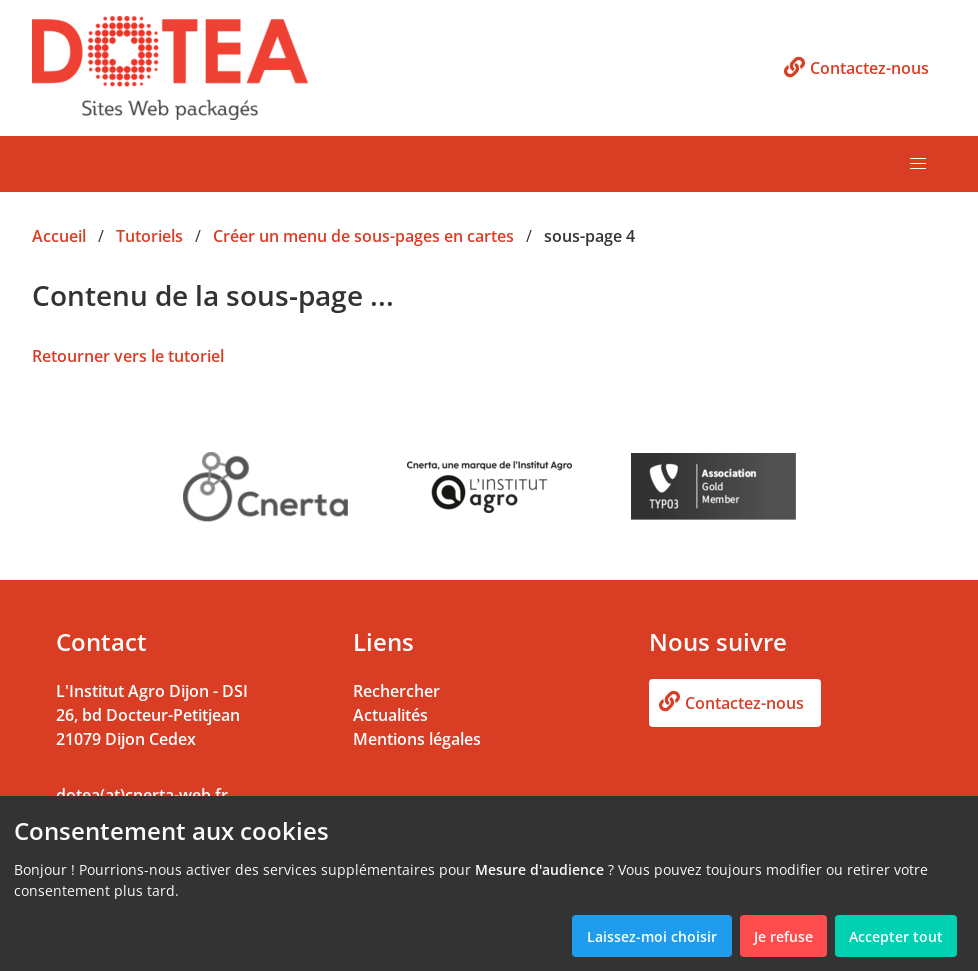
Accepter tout (896, 936)
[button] (918, 164)
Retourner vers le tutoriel (128, 356)
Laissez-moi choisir (652, 936)
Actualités (390, 715)
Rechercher (396, 691)
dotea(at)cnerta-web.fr (142, 795)
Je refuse (783, 936)
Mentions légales (417, 739)
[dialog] (489, 883)
